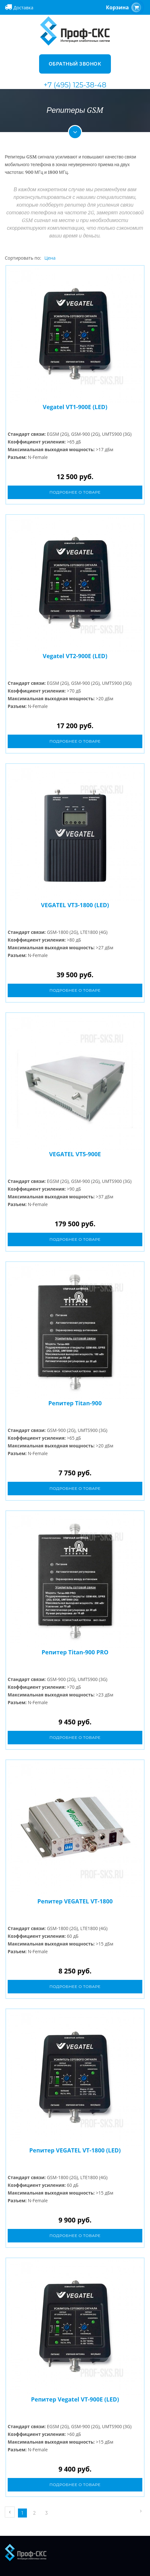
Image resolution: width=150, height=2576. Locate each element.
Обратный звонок (75, 64)
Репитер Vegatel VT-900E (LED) (75, 2399)
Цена (49, 258)
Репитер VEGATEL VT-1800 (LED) (75, 2150)
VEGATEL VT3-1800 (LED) (75, 905)
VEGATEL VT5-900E (75, 1154)
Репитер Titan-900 (75, 1403)
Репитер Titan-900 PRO (75, 1652)
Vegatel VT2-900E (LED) (75, 656)
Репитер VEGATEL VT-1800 (75, 1901)
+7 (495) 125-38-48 (75, 85)
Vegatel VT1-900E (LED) (75, 407)
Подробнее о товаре (74, 492)
